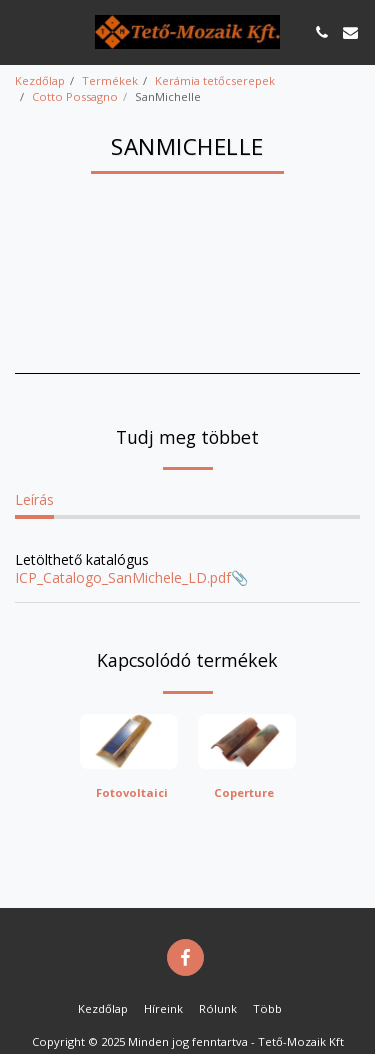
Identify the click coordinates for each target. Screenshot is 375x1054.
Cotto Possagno (75, 96)
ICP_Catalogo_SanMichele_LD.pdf (123, 577)
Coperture (244, 792)
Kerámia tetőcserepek (215, 80)
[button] (22, 31)
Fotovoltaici (132, 792)
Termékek (110, 80)
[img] (129, 741)
